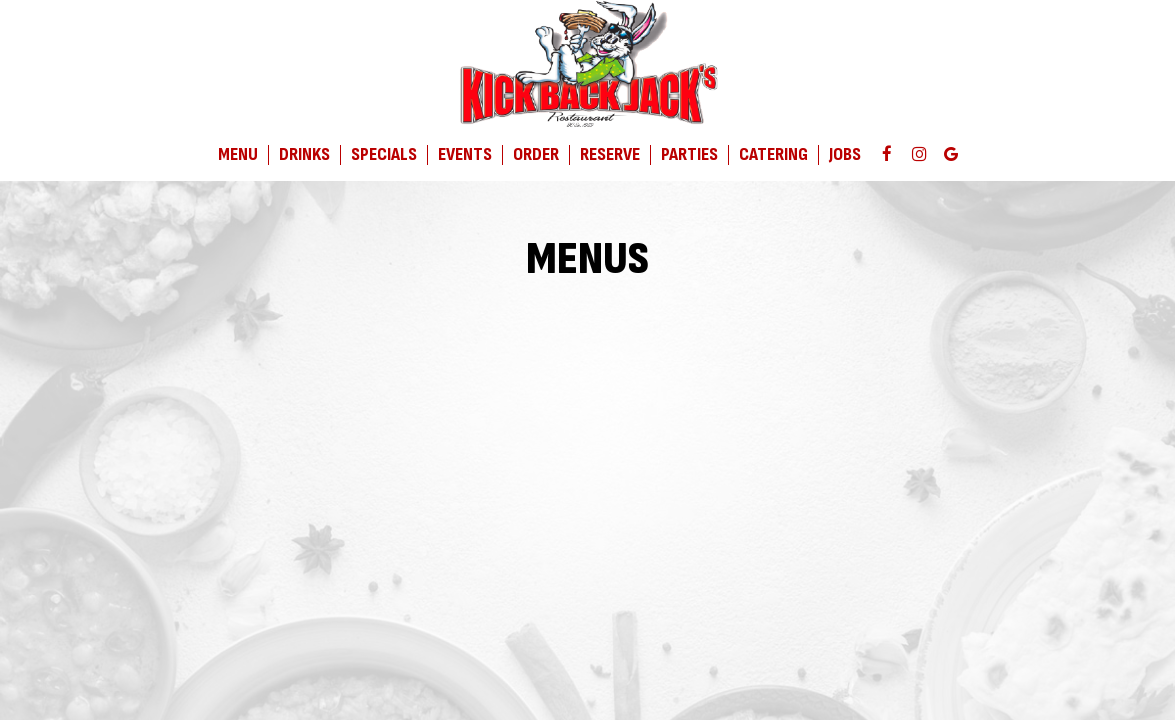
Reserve (610, 155)
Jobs (845, 155)
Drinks (304, 155)
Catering (773, 155)
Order (536, 155)
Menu (238, 155)
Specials (384, 155)
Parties (689, 155)
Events (465, 155)
